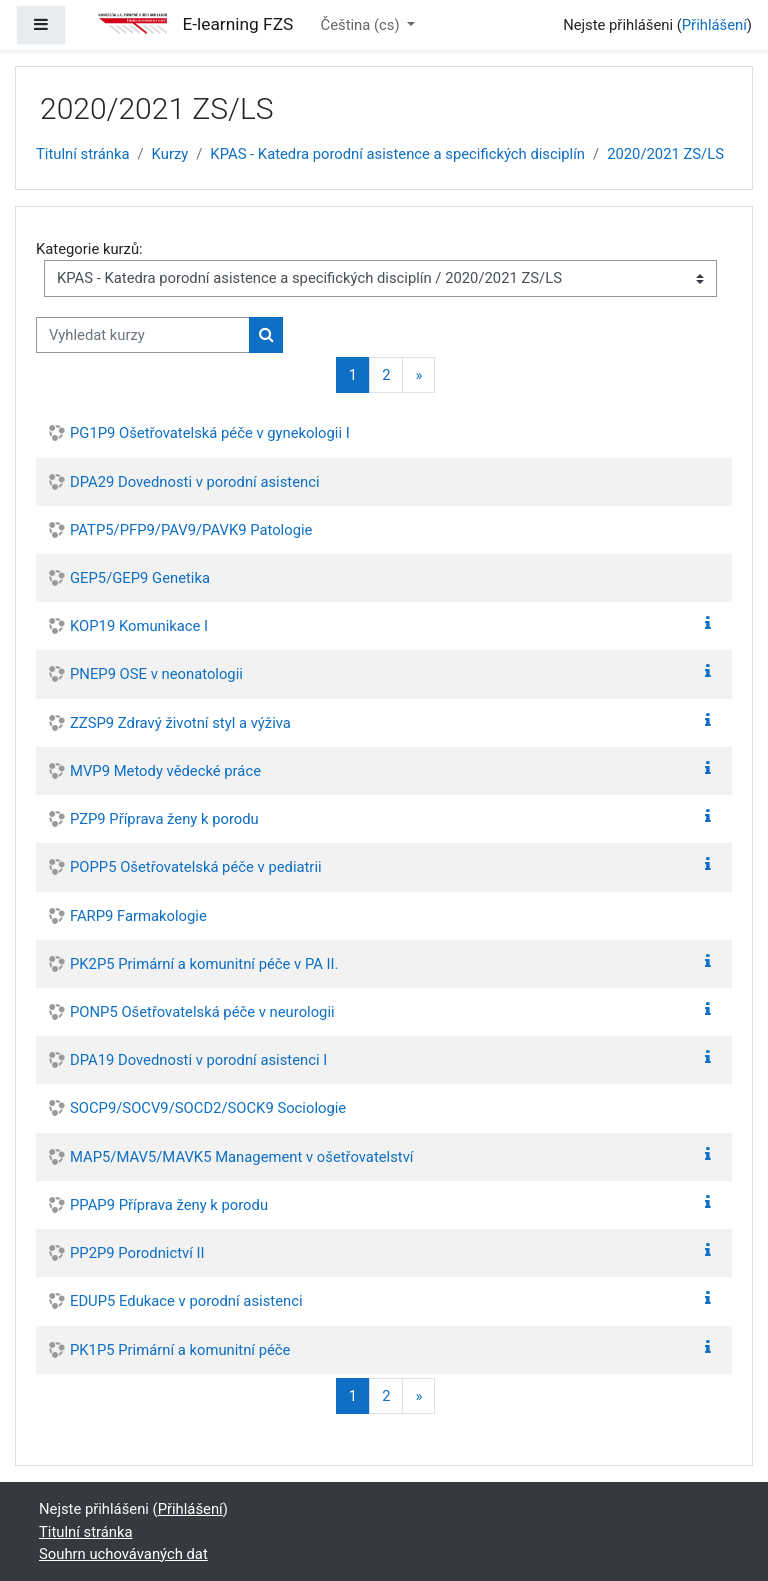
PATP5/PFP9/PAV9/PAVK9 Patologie (191, 530)
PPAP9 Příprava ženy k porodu (169, 1205)
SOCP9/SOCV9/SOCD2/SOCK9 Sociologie (208, 1108)
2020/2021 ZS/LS (665, 154)
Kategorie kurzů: (89, 249)
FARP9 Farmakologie (138, 916)
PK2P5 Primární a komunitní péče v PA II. (204, 964)
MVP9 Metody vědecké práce (165, 771)
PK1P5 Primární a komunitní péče (180, 1350)
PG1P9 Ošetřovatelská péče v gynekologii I (210, 433)
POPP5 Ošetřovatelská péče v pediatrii (196, 867)
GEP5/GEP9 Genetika (140, 578)
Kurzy (170, 154)
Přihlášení (714, 25)
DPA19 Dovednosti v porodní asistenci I (198, 1060)
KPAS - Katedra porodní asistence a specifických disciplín (397, 154)
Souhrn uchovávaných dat (123, 1554)
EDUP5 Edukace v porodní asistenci (186, 1301)
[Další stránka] (418, 375)
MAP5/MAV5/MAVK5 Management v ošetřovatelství (242, 1157)
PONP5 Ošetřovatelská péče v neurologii (202, 1012)
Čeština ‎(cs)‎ (362, 25)
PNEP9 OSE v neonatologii (156, 674)
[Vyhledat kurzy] (143, 335)
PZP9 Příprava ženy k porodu (164, 819)
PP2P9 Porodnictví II (137, 1253)
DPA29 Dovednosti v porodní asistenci (195, 482)
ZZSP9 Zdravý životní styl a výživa (180, 723)
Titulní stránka (83, 154)
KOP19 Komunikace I (139, 626)
